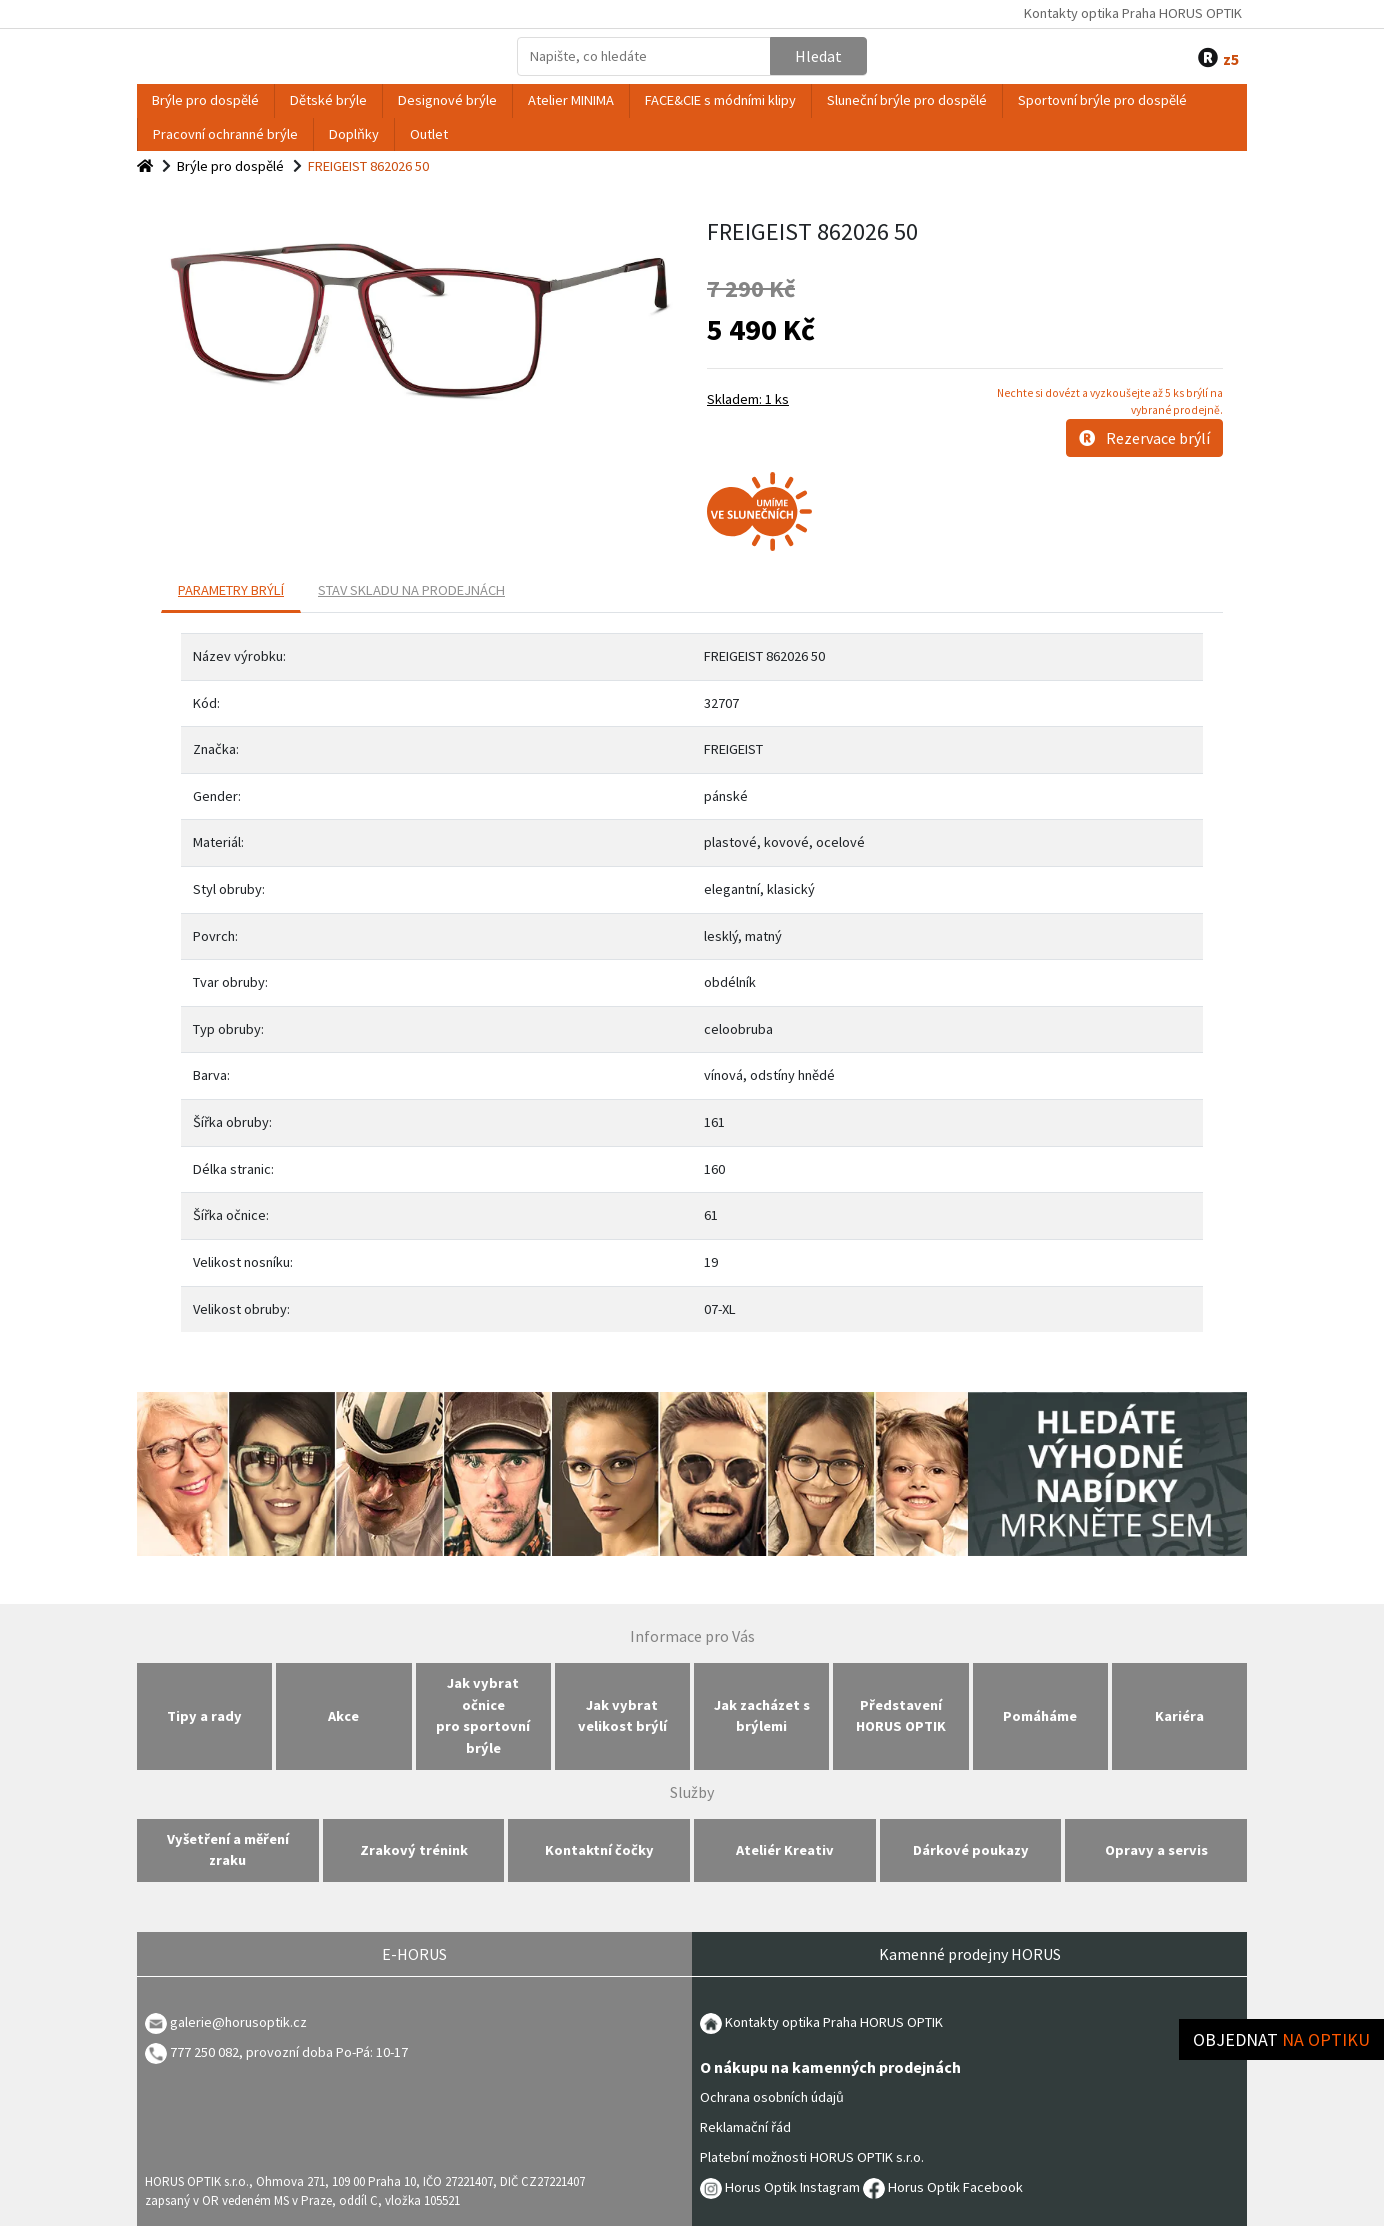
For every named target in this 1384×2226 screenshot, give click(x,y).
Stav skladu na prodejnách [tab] (411, 590)
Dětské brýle (328, 100)
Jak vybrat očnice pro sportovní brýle (483, 1715)
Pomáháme (1040, 1716)
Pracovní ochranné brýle (225, 134)
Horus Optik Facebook (943, 2187)
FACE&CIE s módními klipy (720, 100)
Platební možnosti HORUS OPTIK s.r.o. (812, 2157)
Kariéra (1179, 1716)
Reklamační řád (745, 2127)
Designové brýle (447, 100)
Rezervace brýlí (1144, 438)
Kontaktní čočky (599, 1850)
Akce (343, 1716)
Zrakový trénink (414, 1850)
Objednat (1281, 2039)
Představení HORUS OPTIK (901, 1716)
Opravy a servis (1156, 1850)
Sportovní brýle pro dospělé (1102, 100)
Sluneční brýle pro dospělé (907, 100)
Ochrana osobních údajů (772, 2097)
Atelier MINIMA (571, 100)
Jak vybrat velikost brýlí (622, 1716)
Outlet (429, 134)
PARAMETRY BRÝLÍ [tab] (231, 590)
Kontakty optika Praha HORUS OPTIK (1133, 13)
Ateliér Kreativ (785, 1850)
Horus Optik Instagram (780, 2187)
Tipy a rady (204, 1716)
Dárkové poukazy (971, 1850)
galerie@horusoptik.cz (238, 2022)
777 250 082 (192, 2052)
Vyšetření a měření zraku (228, 1850)
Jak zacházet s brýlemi (762, 1716)
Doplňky (354, 134)
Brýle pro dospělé (205, 100)
